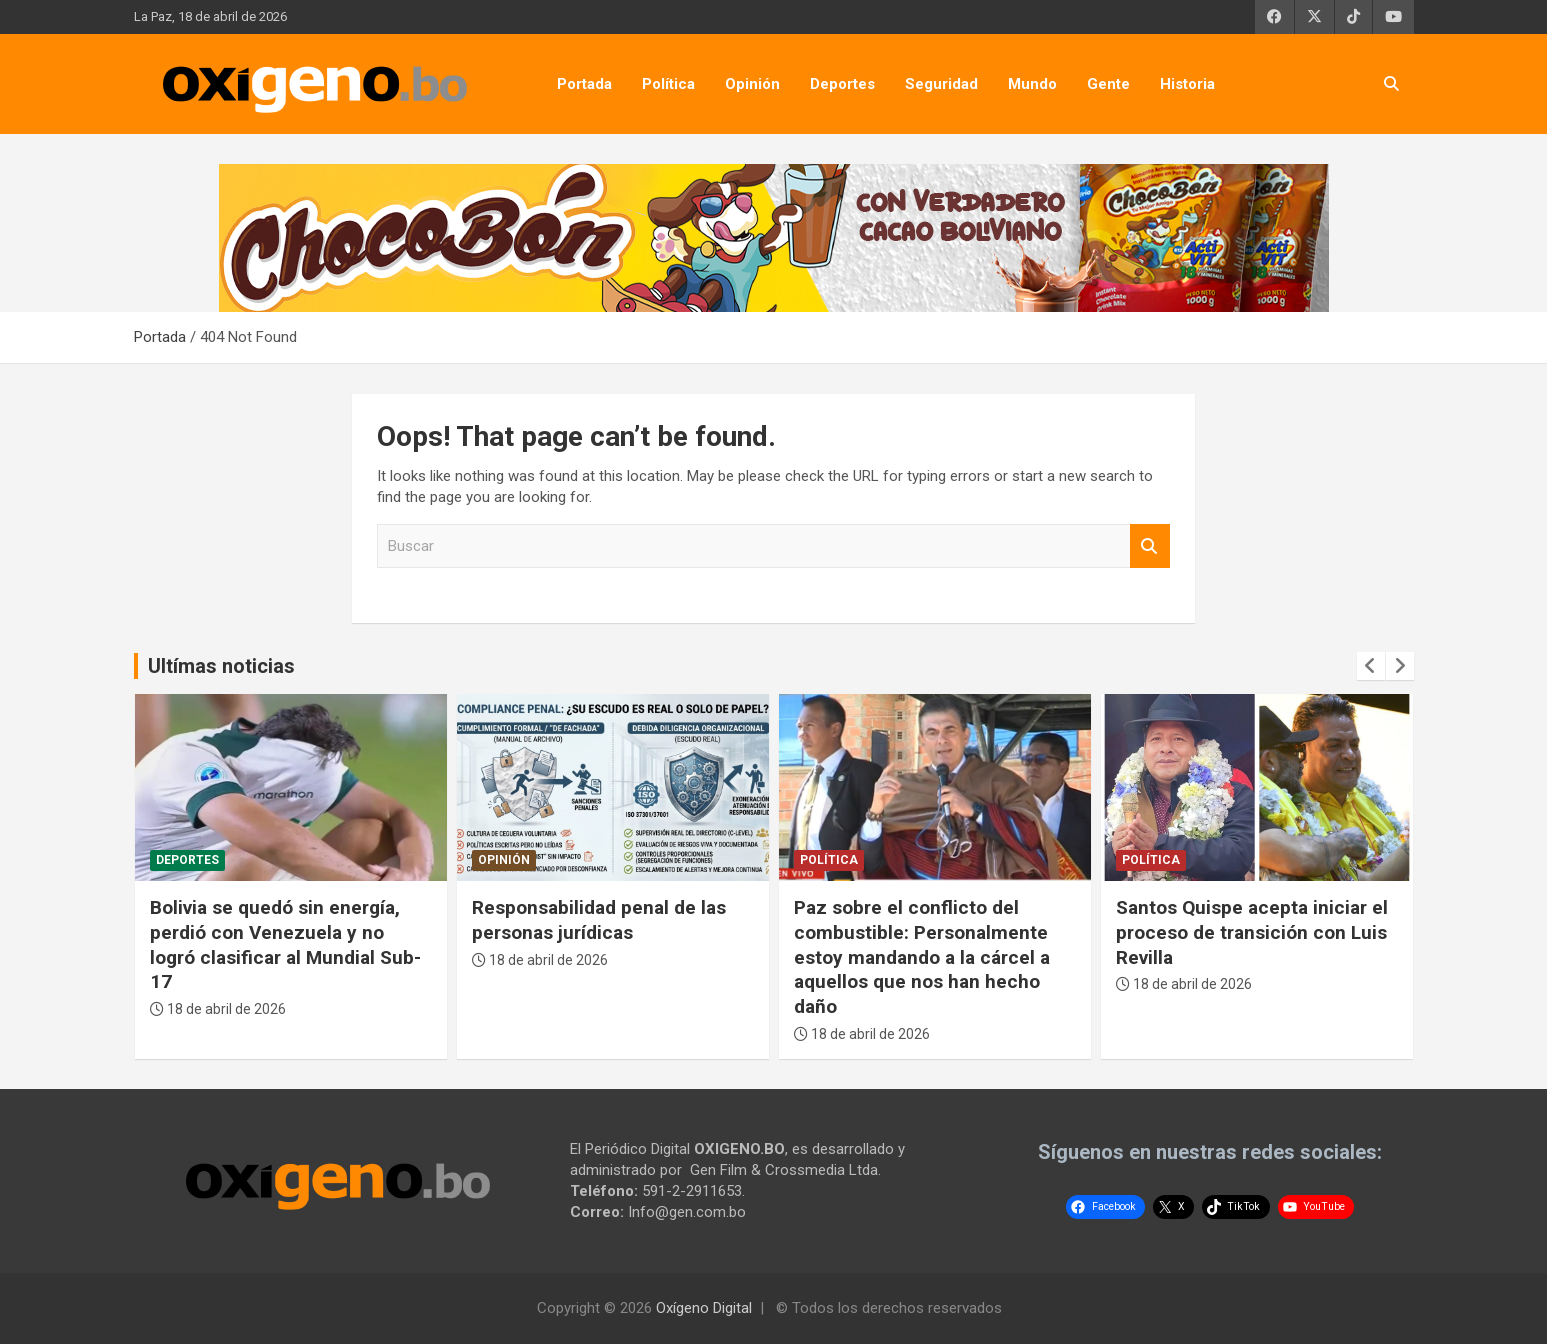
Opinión (752, 84)
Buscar (1150, 546)
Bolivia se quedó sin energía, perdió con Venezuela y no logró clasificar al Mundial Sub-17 (285, 944)
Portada (584, 84)
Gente (1108, 84)
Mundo (1032, 84)
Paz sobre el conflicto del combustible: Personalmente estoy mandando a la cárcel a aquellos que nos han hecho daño (922, 957)
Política (668, 84)
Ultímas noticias (221, 666)
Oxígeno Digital (704, 1308)
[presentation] (1371, 666)
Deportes (842, 84)
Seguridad (941, 84)
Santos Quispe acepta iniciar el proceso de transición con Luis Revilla (1252, 932)
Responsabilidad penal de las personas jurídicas (599, 920)
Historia (1187, 84)
